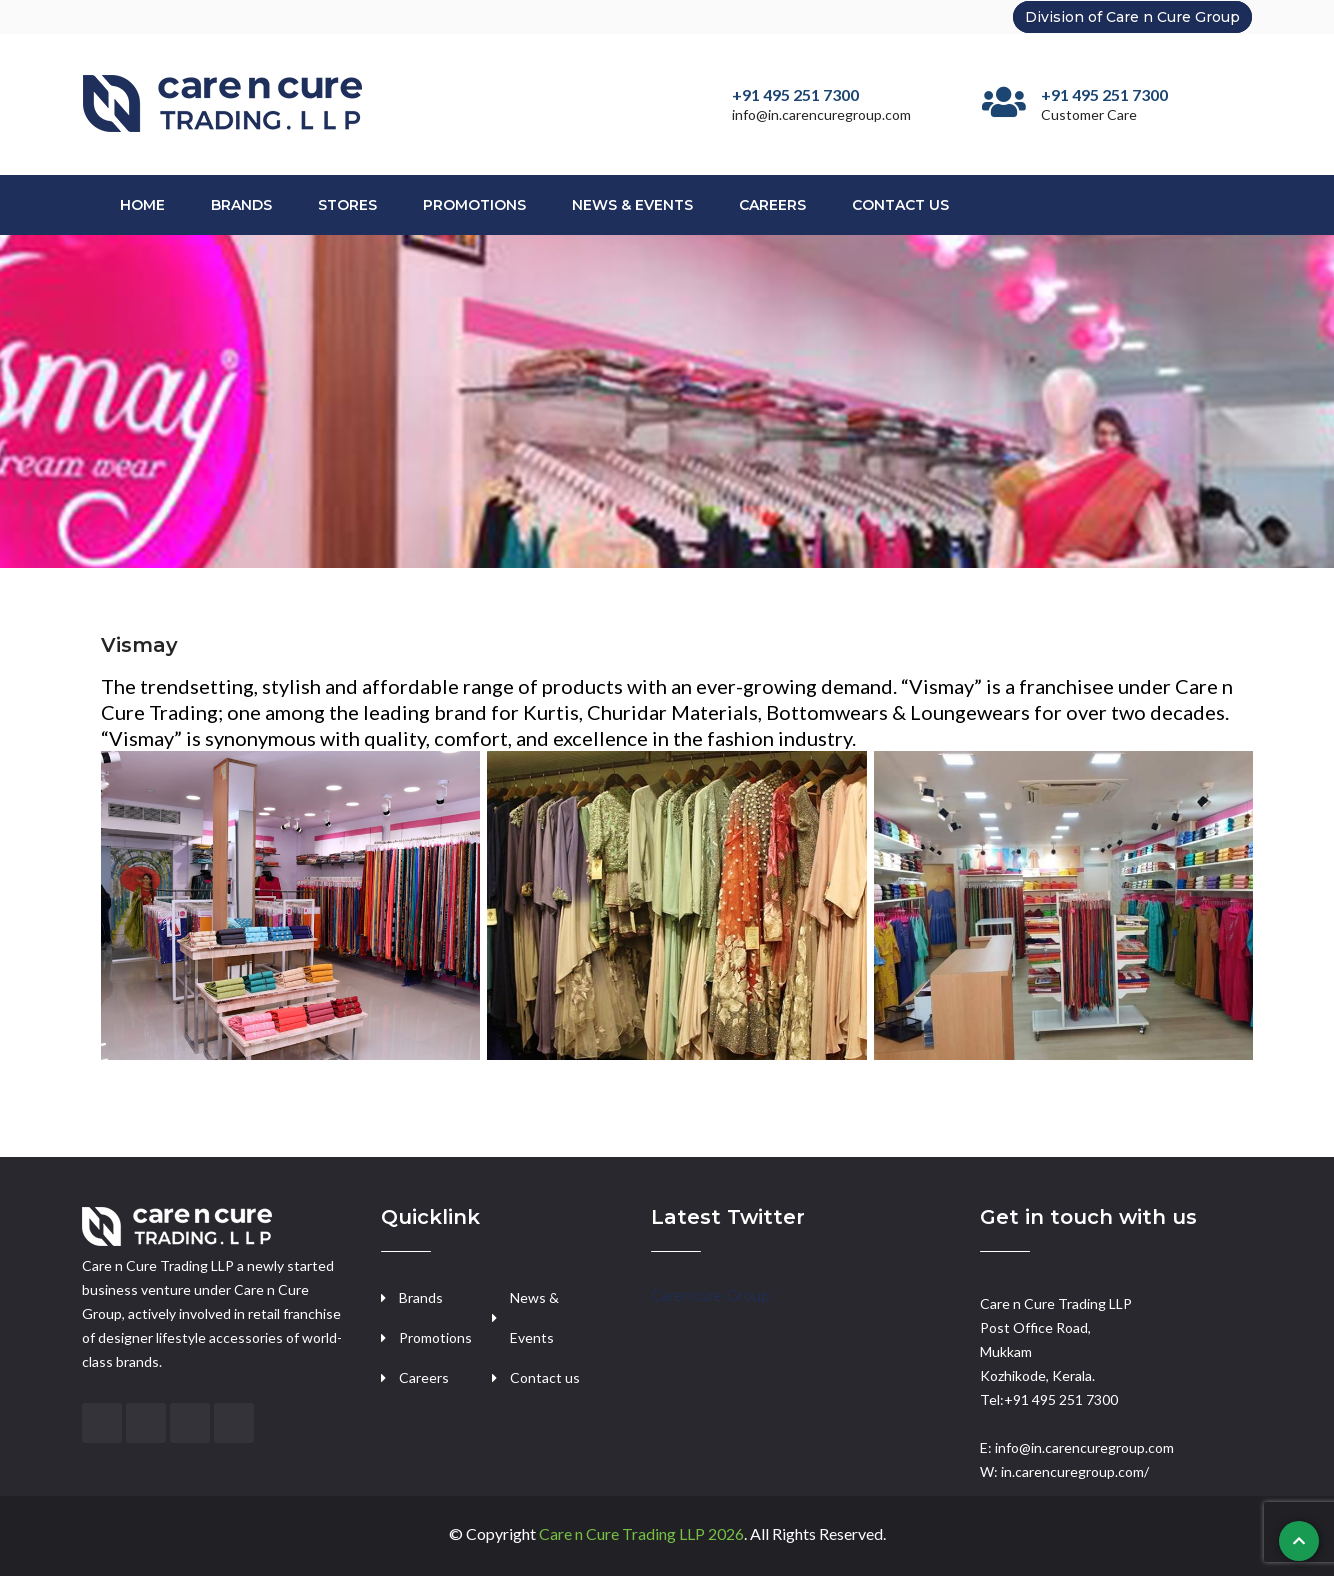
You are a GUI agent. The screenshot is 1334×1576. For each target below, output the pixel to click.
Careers (772, 205)
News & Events (632, 205)
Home (142, 205)
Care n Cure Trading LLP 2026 (641, 1533)
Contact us (545, 1377)
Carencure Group (710, 1296)
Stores (347, 205)
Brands (241, 205)
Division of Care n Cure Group (1132, 17)
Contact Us (900, 205)
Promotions (474, 205)
